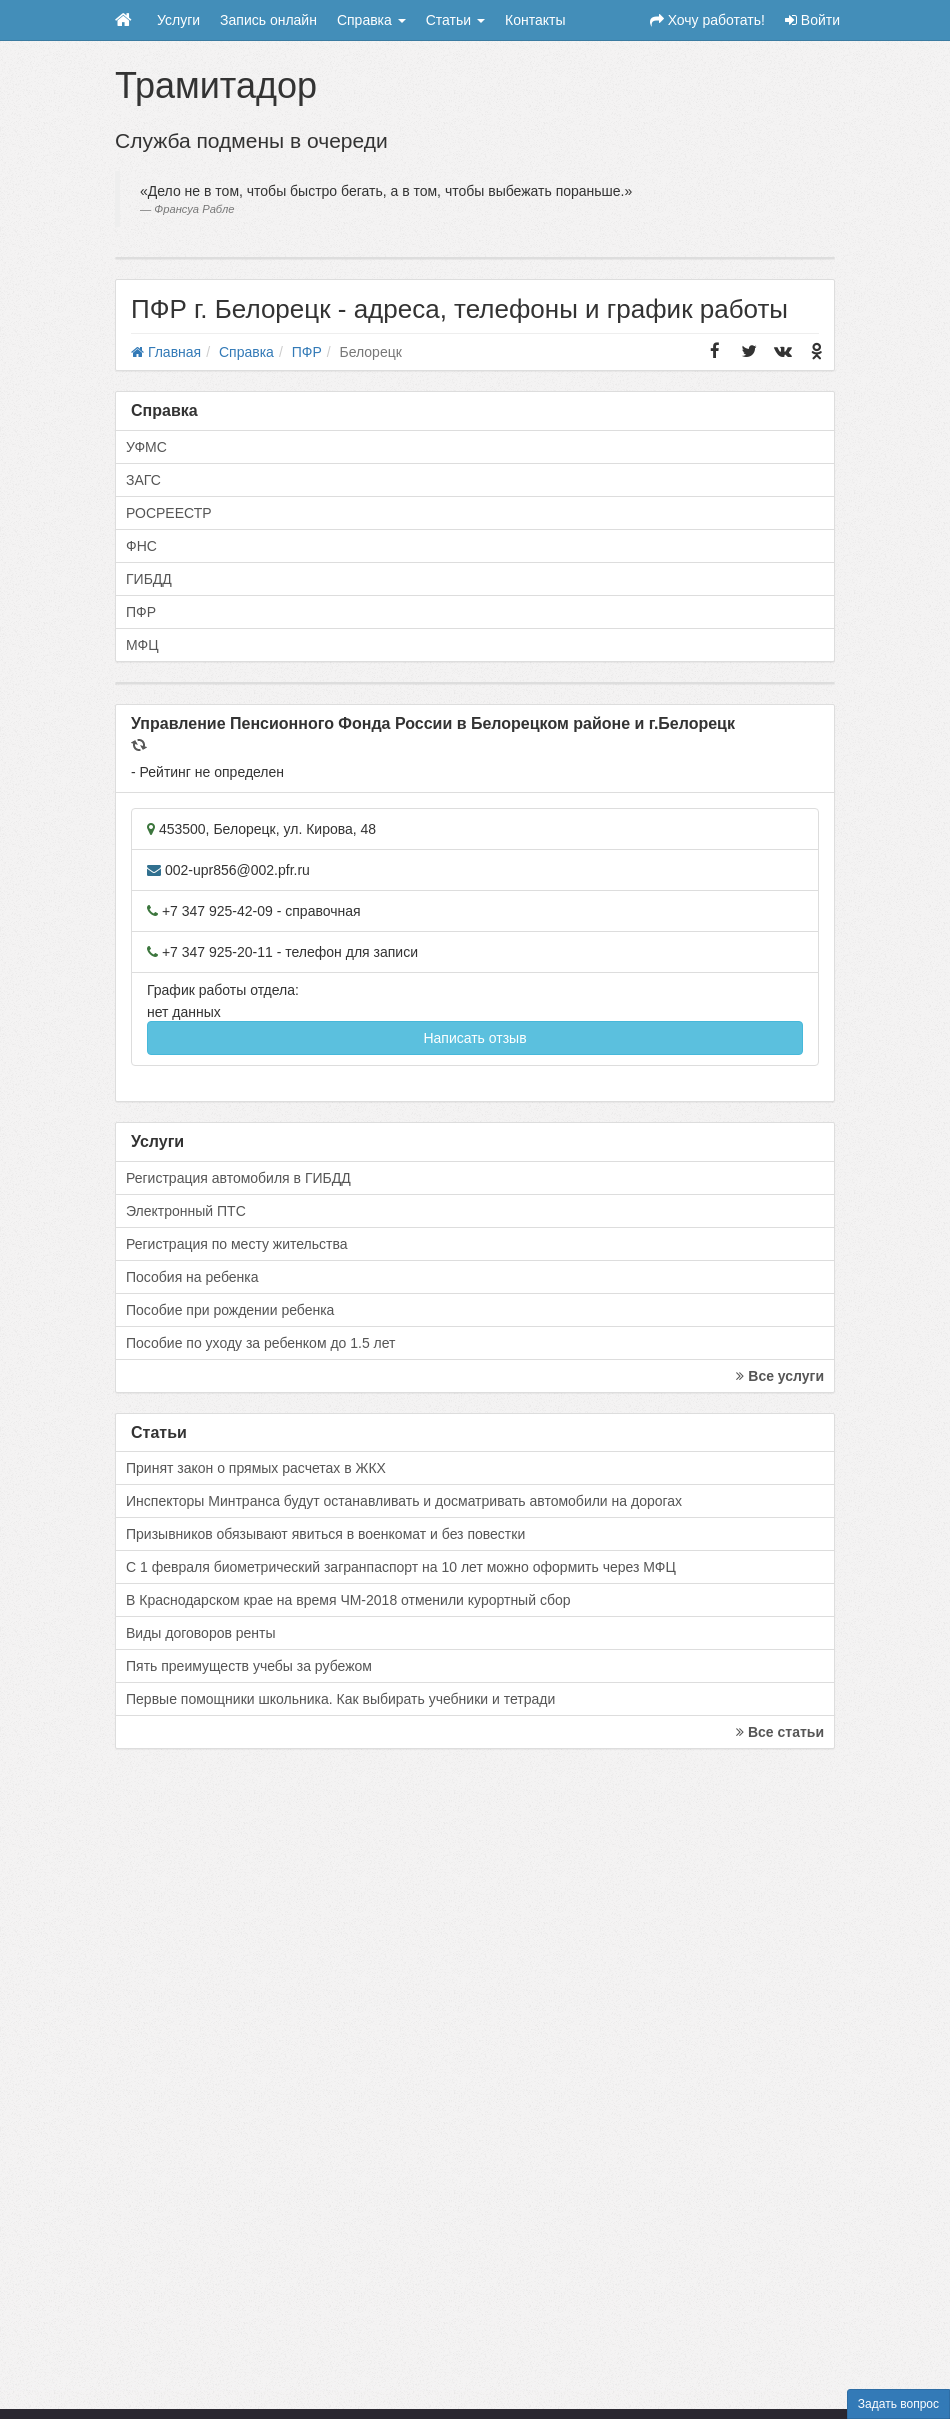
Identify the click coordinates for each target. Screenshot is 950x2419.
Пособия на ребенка (192, 1277)
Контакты (535, 20)
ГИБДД (149, 579)
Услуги (178, 20)
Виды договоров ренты (201, 1633)
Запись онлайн (268, 20)
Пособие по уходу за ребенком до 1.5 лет (261, 1343)
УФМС (146, 447)
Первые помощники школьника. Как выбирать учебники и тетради (340, 1699)
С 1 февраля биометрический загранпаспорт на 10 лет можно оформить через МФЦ (401, 1567)
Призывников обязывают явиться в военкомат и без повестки (325, 1534)
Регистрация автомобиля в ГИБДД (238, 1178)
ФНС (141, 546)
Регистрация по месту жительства (237, 1244)
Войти (812, 20)
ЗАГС (143, 480)
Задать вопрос (898, 2404)
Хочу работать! (707, 20)
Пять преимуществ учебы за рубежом (249, 1666)
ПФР (141, 612)
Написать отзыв (474, 1038)
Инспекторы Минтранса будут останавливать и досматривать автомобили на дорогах (404, 1501)
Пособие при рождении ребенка (230, 1310)
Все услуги (780, 1376)
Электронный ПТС (186, 1211)
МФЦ (142, 645)
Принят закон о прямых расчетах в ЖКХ (256, 1468)
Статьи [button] (455, 20)
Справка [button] (371, 20)
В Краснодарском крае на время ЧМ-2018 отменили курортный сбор (348, 1600)
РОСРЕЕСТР (169, 513)
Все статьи (780, 1732)
